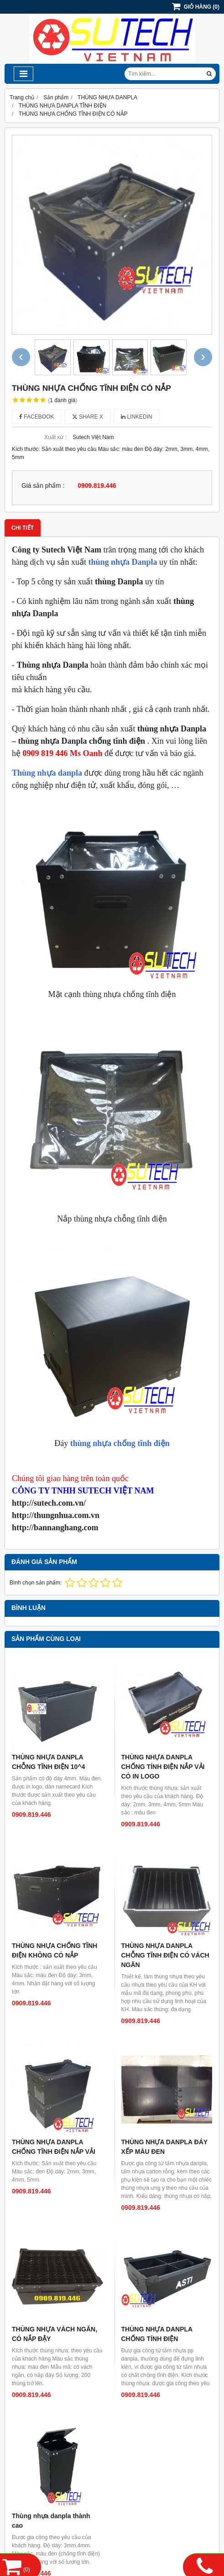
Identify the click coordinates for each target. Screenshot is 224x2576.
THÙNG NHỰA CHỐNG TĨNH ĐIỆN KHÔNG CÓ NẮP (54, 1950)
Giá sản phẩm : (42, 485)
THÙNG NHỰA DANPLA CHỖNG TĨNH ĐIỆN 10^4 (48, 1761)
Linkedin (136, 417)
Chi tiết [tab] (22, 528)
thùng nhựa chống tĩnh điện (120, 1443)
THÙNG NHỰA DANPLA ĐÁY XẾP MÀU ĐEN (164, 2146)
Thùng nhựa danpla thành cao (51, 2520)
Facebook (36, 417)
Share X (87, 417)
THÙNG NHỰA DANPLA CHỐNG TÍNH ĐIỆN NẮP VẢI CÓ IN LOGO (163, 1766)
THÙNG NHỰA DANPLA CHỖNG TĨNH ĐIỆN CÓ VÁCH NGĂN (165, 1955)
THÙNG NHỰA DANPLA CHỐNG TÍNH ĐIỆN (157, 2334)
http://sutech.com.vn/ (49, 1503)
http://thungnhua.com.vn (55, 1515)
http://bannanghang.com (55, 1527)
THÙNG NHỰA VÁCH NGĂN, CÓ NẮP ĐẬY (54, 2334)
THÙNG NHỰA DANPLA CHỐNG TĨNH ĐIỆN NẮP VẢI (53, 2146)
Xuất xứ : (55, 437)
